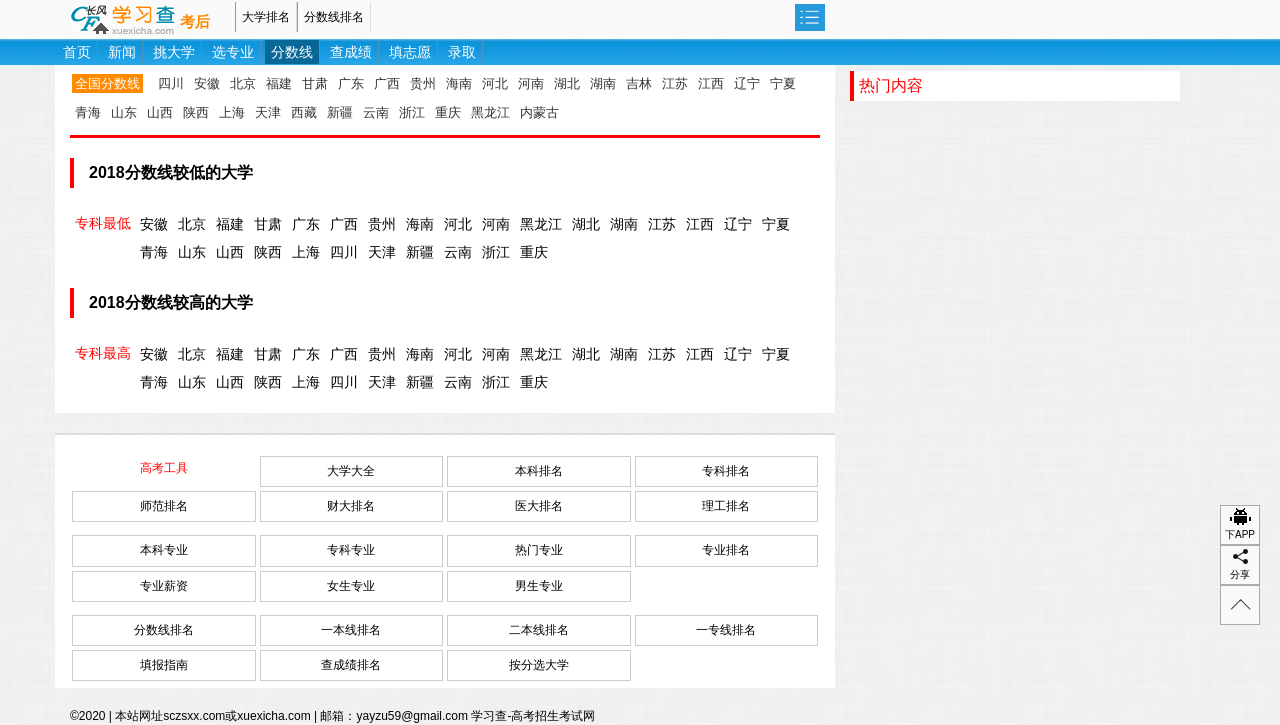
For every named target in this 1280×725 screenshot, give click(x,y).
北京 (243, 83)
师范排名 (164, 506)
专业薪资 (164, 586)
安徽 (207, 83)
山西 (160, 112)
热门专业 (539, 550)
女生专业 (351, 586)
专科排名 (726, 471)
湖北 (567, 83)
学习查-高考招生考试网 (533, 716)
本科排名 (539, 471)
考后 (195, 22)
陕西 (196, 112)
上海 (232, 112)
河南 (531, 83)
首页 (77, 52)
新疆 (340, 112)
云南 (376, 112)
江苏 (675, 83)
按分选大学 (539, 665)
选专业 (233, 52)
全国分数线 (107, 83)
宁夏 (783, 83)
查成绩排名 (351, 665)
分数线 (292, 52)
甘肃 (315, 83)
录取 (462, 52)
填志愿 (410, 52)
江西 (711, 83)
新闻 (122, 52)
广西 (387, 83)
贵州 (423, 83)
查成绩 (351, 52)
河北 (495, 83)
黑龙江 (490, 112)
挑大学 (174, 52)
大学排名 (266, 17)
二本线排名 (539, 630)
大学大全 (351, 471)
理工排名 (726, 506)
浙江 (412, 112)
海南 (459, 83)
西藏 (304, 112)
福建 (279, 83)
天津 (268, 112)
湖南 (603, 83)
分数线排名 (334, 17)
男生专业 (539, 586)
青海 (88, 112)
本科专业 (164, 550)
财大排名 (351, 506)
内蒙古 (539, 112)
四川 (171, 83)
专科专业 (351, 550)
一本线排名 (351, 630)
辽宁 (747, 83)
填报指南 (164, 665)
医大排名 (539, 506)
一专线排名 (726, 630)
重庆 (448, 112)
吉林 (639, 83)
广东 (351, 83)
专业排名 (726, 550)
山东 (124, 112)
